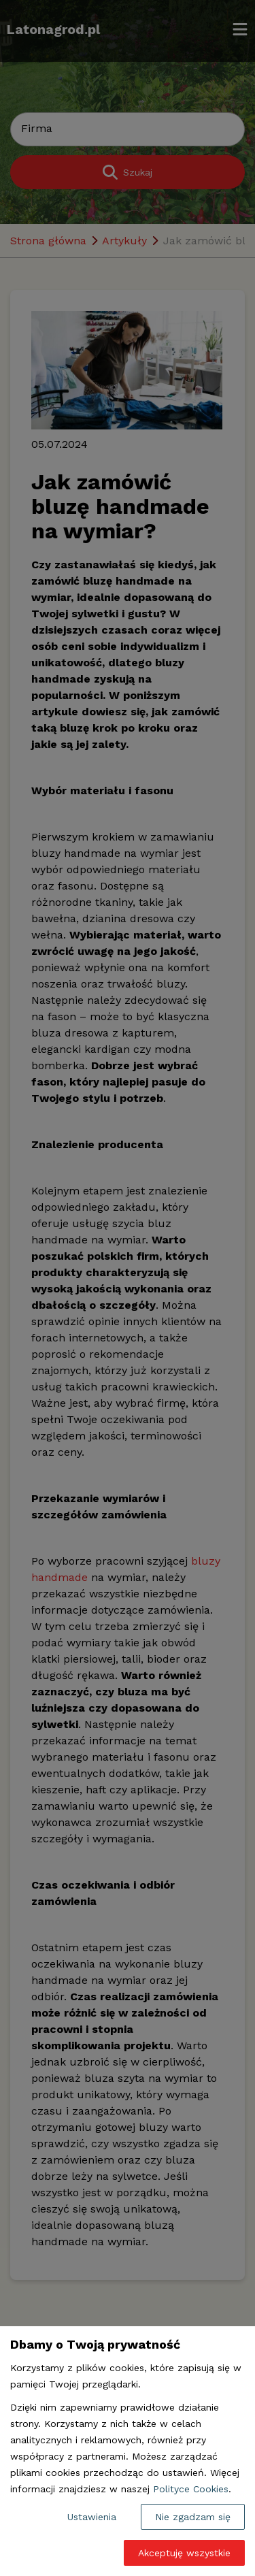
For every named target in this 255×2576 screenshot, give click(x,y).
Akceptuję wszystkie (184, 2552)
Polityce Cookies (190, 2488)
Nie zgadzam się (193, 2516)
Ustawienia (91, 2516)
